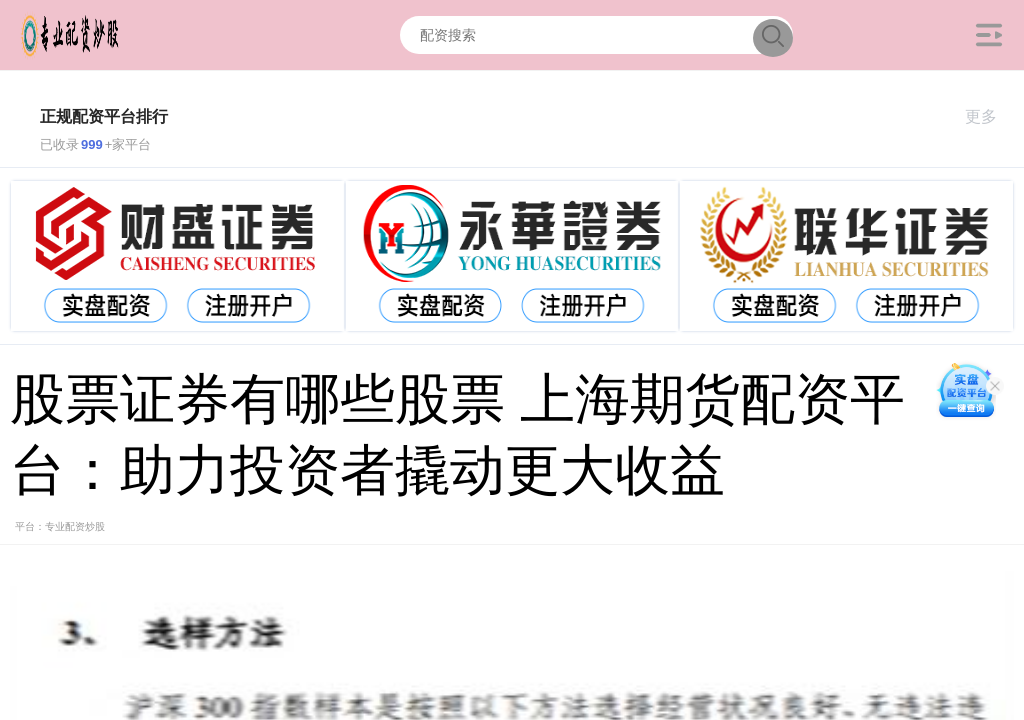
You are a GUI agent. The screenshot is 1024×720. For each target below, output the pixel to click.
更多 (989, 116)
